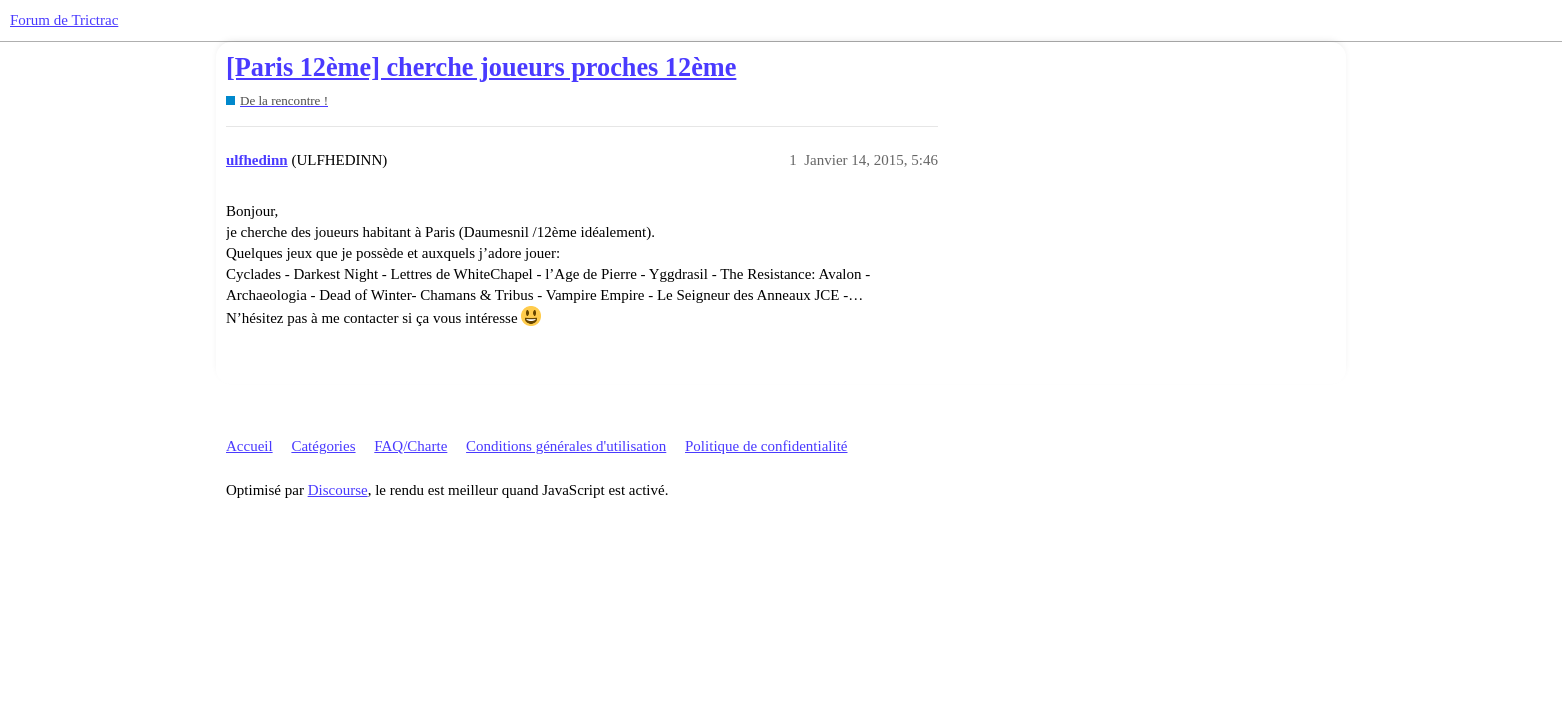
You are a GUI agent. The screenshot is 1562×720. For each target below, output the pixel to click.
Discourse (338, 490)
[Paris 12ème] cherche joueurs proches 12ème (481, 67)
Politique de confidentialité (766, 446)
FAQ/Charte (410, 446)
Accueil (249, 446)
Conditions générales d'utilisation (566, 446)
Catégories (323, 446)
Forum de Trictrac (64, 20)
